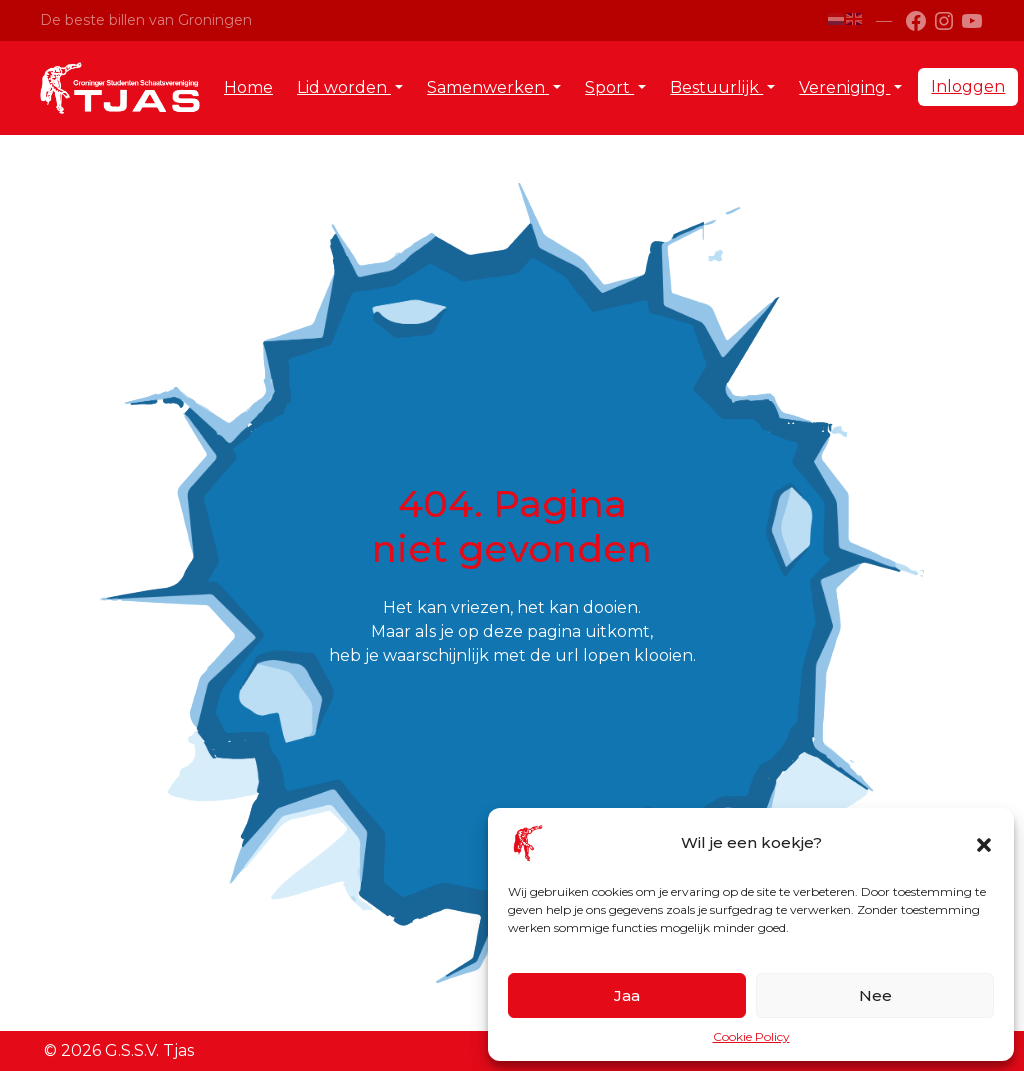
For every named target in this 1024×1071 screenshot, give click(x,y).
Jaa (627, 995)
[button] (984, 843)
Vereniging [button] (844, 87)
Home (248, 87)
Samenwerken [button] (488, 87)
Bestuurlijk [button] (716, 87)
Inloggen (968, 86)
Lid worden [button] (344, 87)
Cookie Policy (751, 1036)
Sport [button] (609, 87)
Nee (875, 995)
